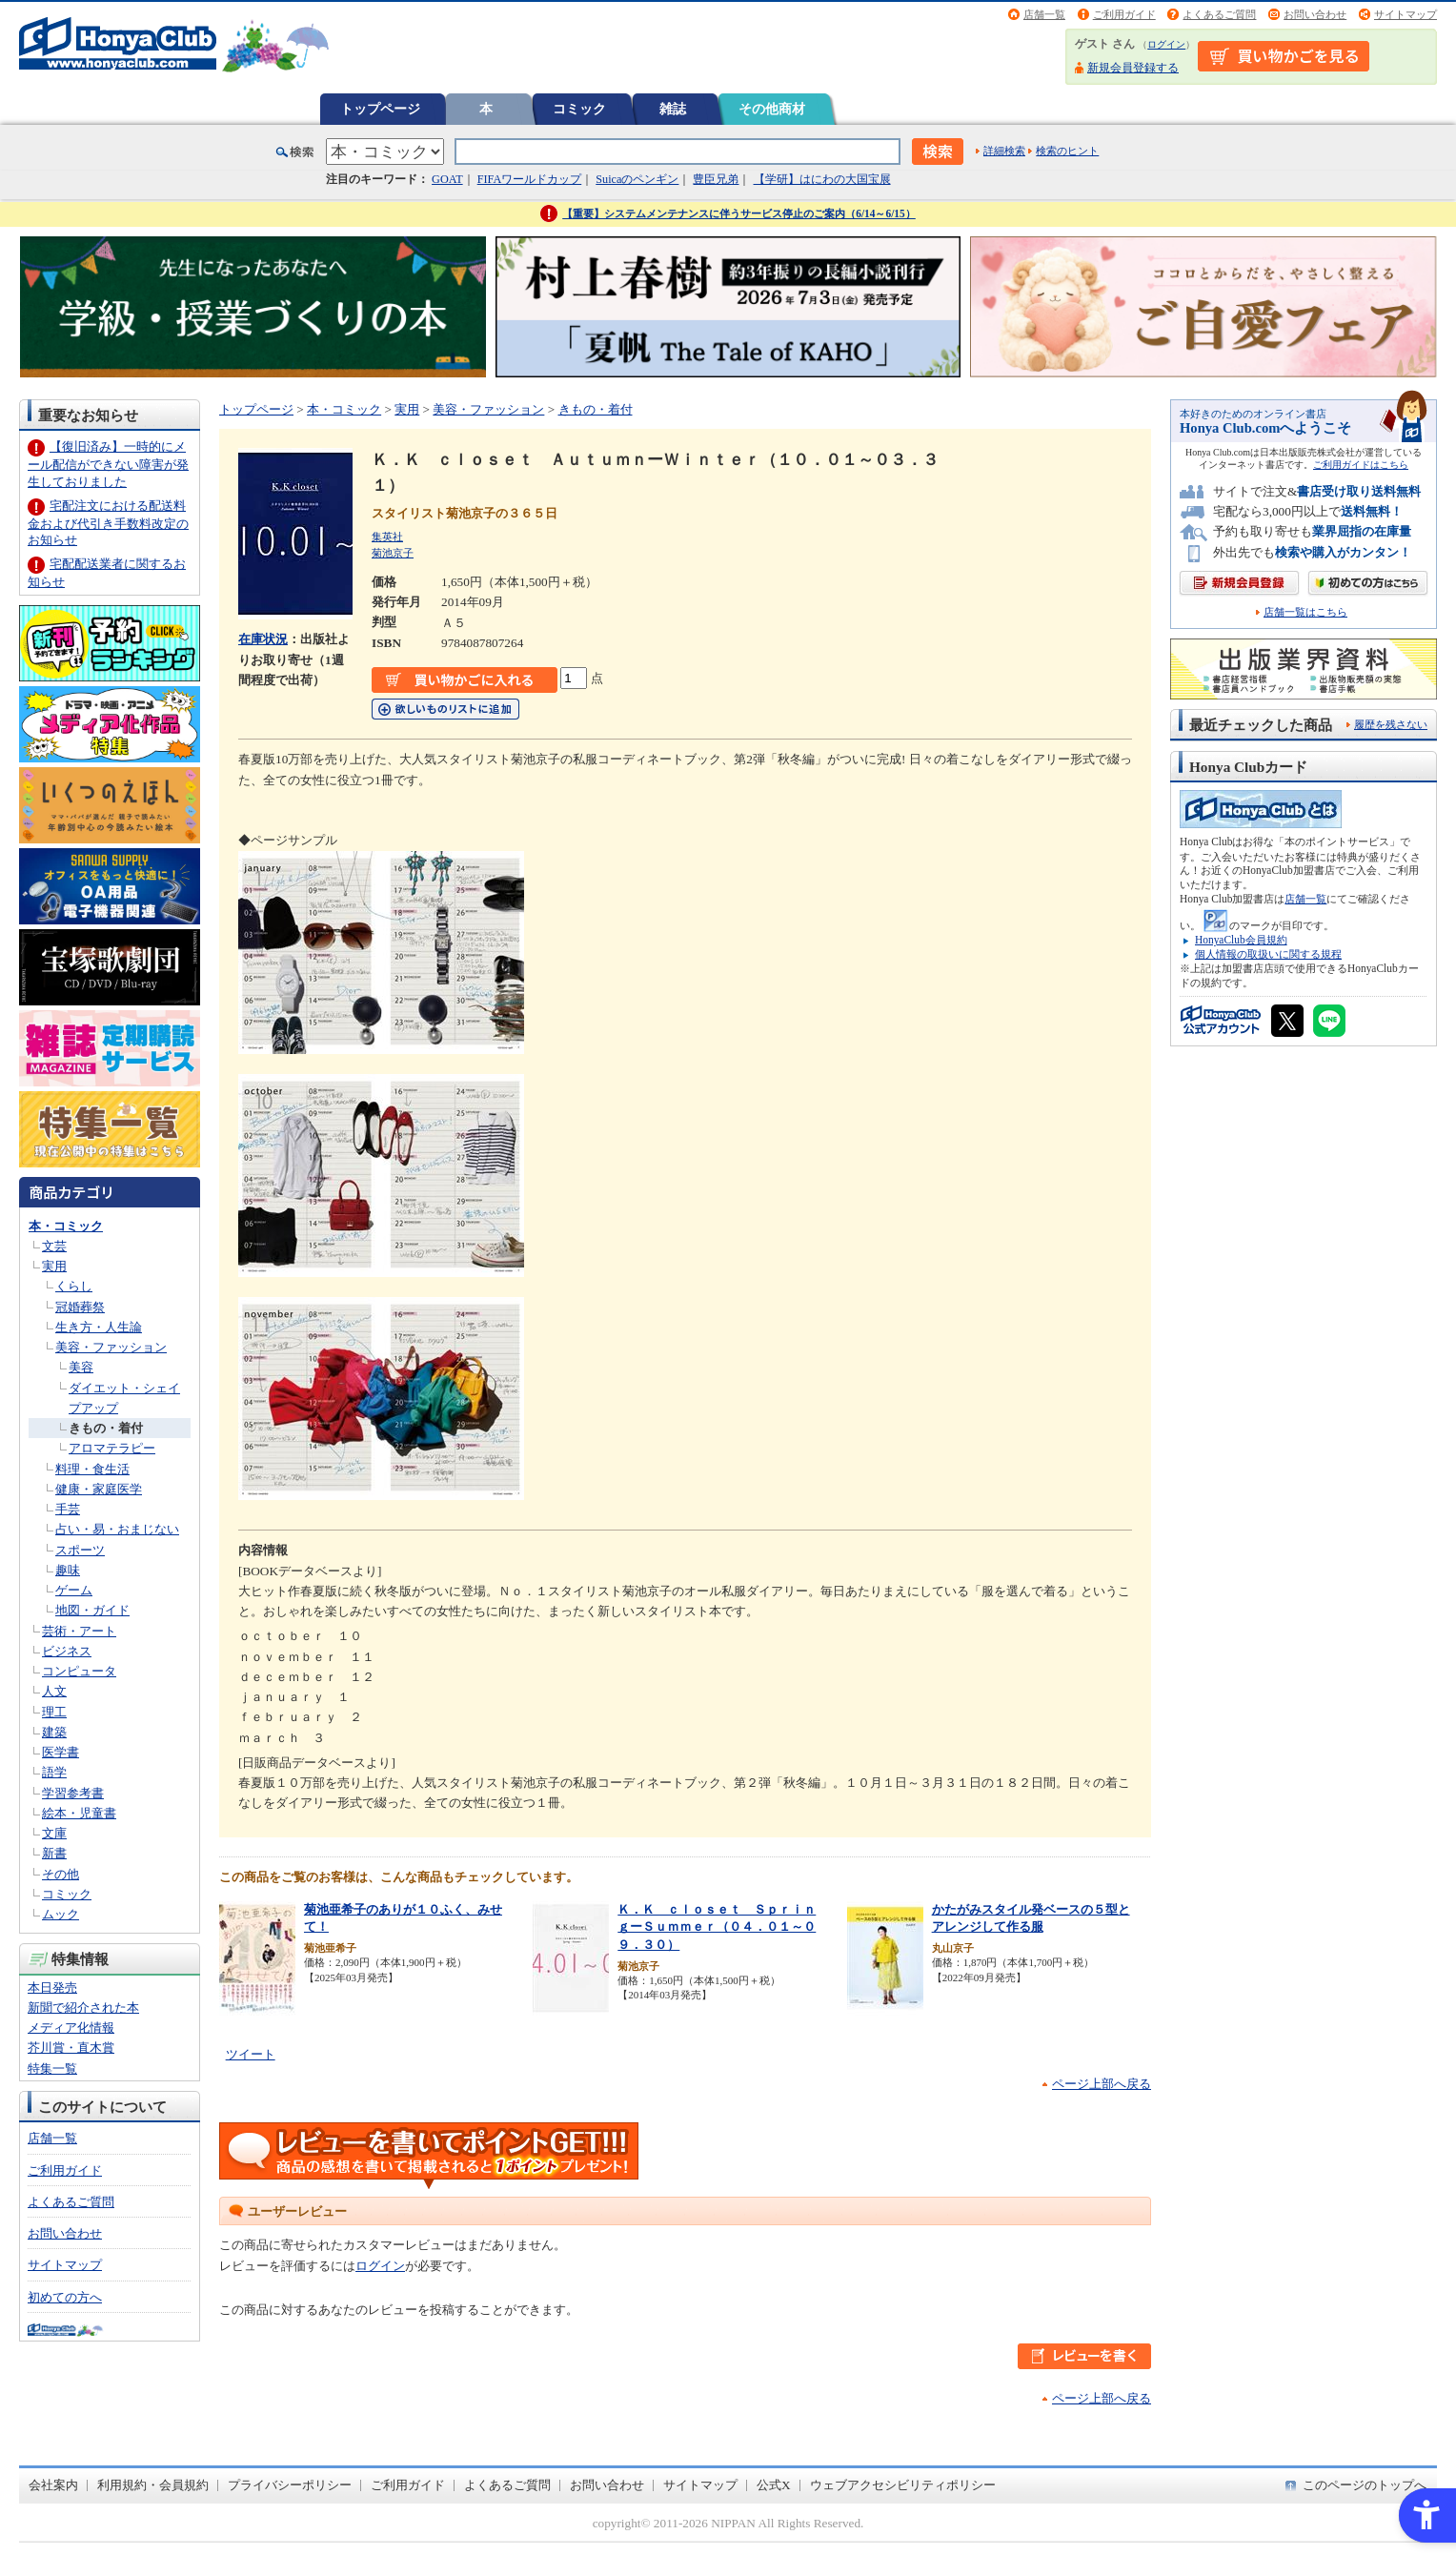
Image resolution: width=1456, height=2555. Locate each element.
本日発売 (52, 1987)
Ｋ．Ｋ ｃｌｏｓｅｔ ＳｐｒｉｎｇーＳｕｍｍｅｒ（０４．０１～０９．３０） (716, 1927)
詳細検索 (1004, 150)
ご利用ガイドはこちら (1360, 464)
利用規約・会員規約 (153, 2485)
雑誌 (672, 108)
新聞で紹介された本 (83, 2007)
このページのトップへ (1364, 2485)
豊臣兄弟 (715, 179)
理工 (54, 1712)
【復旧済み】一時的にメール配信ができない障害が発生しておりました (108, 463)
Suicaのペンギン (637, 179)
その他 (60, 1874)
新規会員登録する (1133, 67)
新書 (54, 1853)
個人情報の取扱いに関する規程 (1268, 954)
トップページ (380, 108)
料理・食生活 (92, 1469)
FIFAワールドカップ (529, 179)
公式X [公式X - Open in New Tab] (774, 2485)
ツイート (250, 2054)
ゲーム (73, 1590)
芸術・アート (79, 1631)
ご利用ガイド (1124, 14)
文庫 (54, 1833)
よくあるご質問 (1219, 14)
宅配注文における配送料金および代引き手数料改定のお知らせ (108, 522)
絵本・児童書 (79, 1813)
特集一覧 (52, 2068)
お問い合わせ (1315, 14)
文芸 (54, 1246)
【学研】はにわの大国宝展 (822, 179)
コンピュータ (79, 1671)
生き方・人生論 (98, 1327)
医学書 (60, 1752)
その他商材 (771, 108)
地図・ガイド (92, 1610)
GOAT (447, 179)
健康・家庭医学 (98, 1489)
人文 (54, 1691)
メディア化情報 (71, 2027)
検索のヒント (1067, 150)
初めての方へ (65, 2297)
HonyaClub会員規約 (1241, 939)
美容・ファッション (111, 1347)
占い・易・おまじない (117, 1529)
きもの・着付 (106, 1428)
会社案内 (53, 2485)
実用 (54, 1266)
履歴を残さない (1390, 724)
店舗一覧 (1044, 14)
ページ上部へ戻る (1101, 2084)
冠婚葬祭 (80, 1307)
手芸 (67, 1509)
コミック (579, 108)
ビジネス (66, 1651)
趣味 (67, 1570)
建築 (54, 1732)
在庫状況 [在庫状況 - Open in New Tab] (263, 639)
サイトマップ (1405, 14)
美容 (81, 1367)
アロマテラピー (112, 1448)
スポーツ (80, 1550)
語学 (54, 1772)
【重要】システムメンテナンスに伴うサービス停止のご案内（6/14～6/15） (739, 213)
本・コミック (66, 1226)
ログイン (1166, 44)
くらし (73, 1286)
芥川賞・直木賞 (71, 2047)
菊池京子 (393, 552)
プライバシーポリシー (290, 2485)
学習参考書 (73, 1793)
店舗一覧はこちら (1305, 612)
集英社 (387, 536)
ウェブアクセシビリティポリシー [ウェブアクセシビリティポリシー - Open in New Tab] (903, 2485)
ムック (60, 1914)
